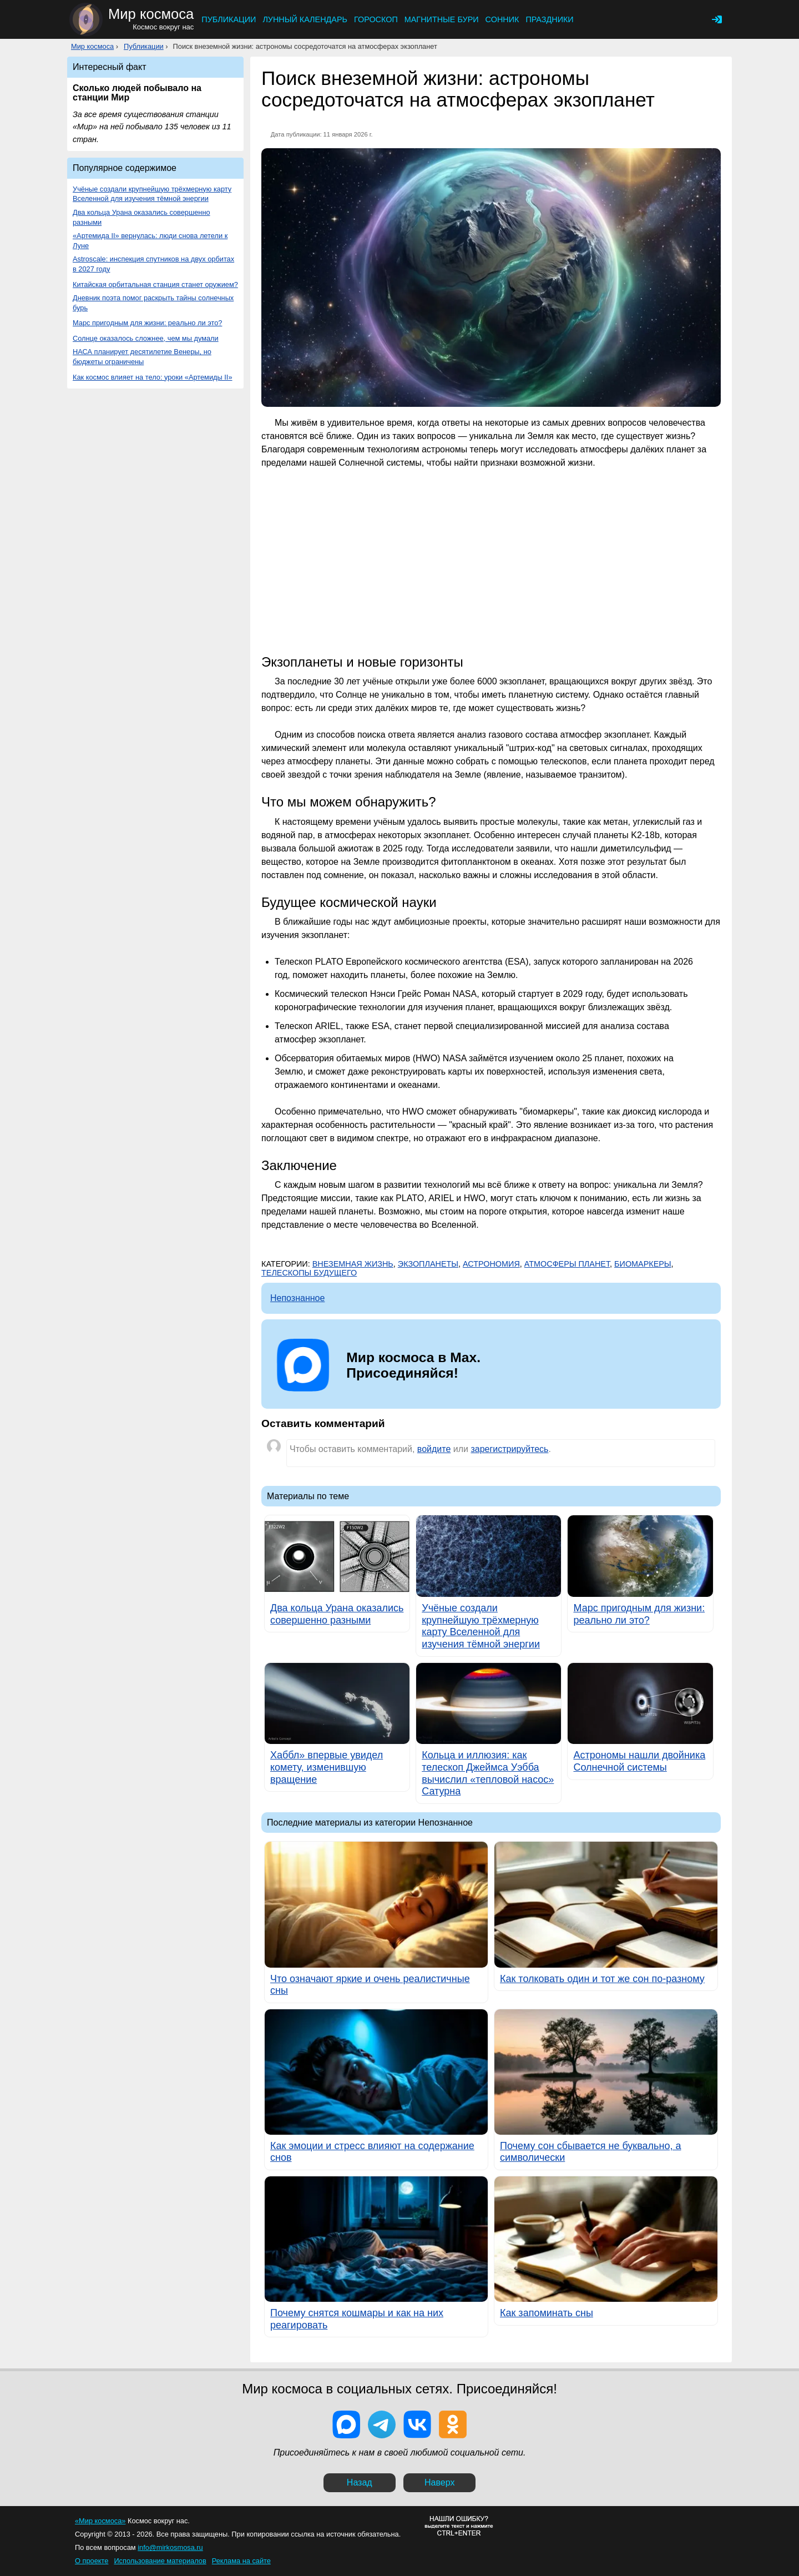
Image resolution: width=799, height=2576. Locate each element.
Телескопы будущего (309, 1272)
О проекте (91, 2561)
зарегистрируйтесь (509, 1449)
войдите (434, 1449)
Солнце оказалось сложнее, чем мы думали (146, 338)
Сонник (502, 19)
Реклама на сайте (241, 2561)
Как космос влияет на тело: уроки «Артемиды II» (152, 377)
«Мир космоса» (100, 2521)
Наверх (439, 2482)
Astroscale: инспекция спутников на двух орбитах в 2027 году (153, 264)
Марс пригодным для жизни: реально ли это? (147, 323)
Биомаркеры (642, 1263)
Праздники (549, 19)
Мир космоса (92, 46)
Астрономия (491, 1263)
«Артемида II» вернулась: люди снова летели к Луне (150, 240)
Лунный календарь (304, 19)
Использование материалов (160, 2561)
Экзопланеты (428, 1263)
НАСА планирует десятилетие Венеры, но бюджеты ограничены (142, 356)
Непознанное (297, 1298)
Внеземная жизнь (352, 1263)
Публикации (228, 19)
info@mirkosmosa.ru (170, 2547)
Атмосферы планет (567, 1263)
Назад (359, 2482)
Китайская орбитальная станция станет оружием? (155, 284)
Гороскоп (376, 19)
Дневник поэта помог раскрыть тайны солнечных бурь (153, 303)
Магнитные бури (441, 19)
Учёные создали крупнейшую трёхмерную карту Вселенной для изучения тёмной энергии (152, 194)
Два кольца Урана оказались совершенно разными (141, 217)
